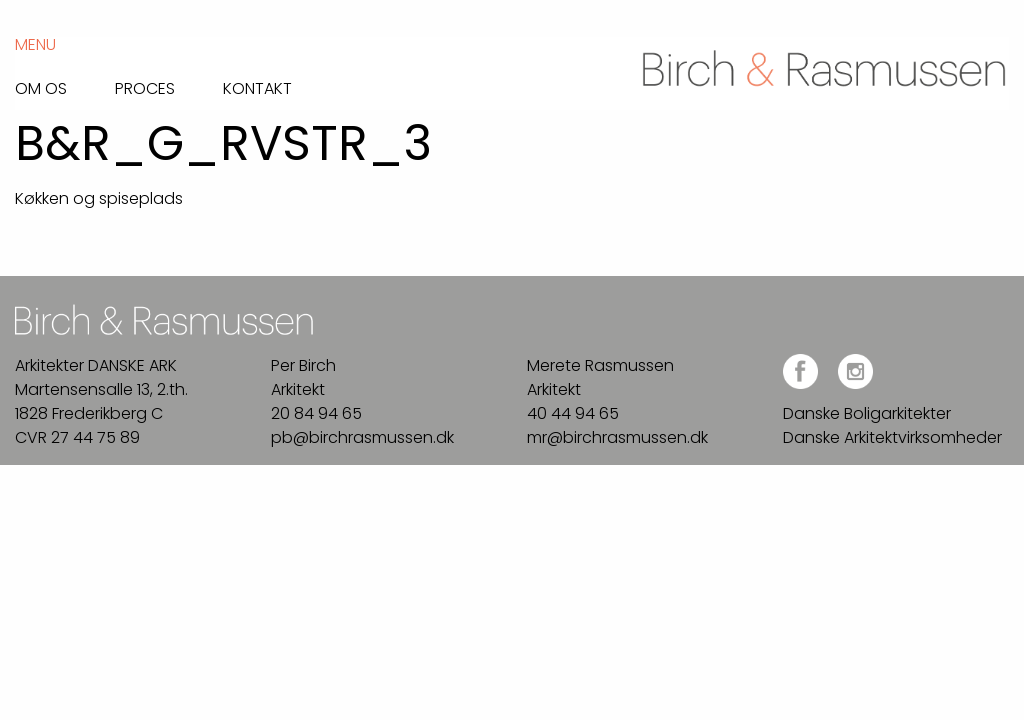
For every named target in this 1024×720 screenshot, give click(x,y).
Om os (41, 87)
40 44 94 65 (573, 413)
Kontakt (257, 87)
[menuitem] (65, 83)
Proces (145, 87)
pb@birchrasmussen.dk (362, 437)
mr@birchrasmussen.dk (617, 437)
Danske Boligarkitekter (867, 413)
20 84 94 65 (316, 413)
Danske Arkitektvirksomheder (892, 437)
